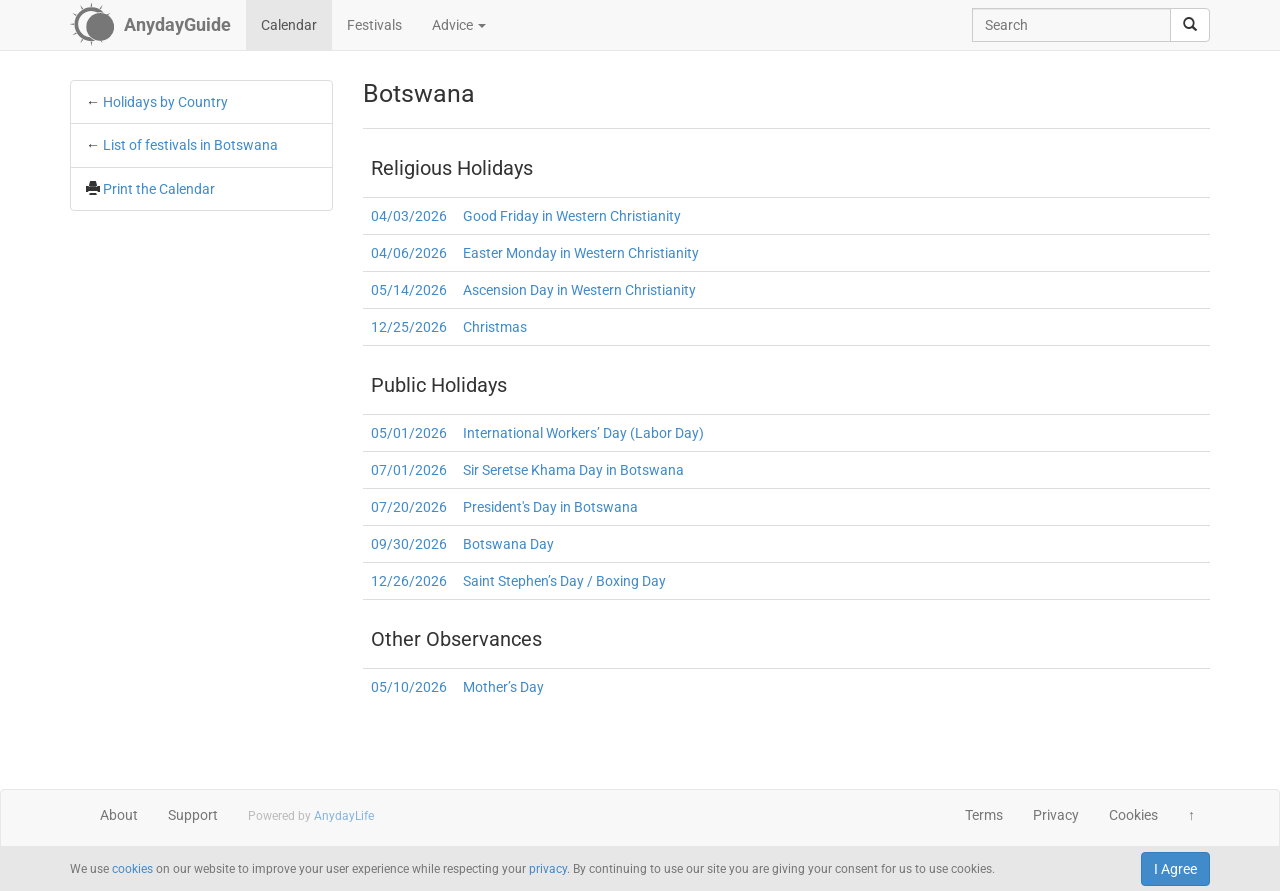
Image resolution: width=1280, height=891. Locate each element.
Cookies (1133, 815)
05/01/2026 (409, 433)
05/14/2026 (409, 290)
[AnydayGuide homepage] (150, 25)
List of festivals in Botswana (190, 145)
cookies (132, 869)
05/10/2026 (409, 687)
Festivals (374, 25)
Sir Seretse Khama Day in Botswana (573, 470)
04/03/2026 (409, 216)
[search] (1190, 25)
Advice (459, 25)
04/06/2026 (409, 253)
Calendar (289, 25)
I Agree (1175, 869)
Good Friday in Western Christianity (572, 216)
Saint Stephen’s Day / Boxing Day (564, 581)
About (119, 815)
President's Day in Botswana (550, 507)
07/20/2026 (409, 507)
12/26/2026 (409, 581)
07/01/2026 (409, 470)
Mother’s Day (503, 687)
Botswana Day (508, 544)
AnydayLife (344, 816)
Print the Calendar (159, 189)
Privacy (1056, 815)
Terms (984, 815)
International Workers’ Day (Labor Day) (583, 433)
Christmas (495, 327)
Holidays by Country (165, 102)
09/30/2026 (409, 544)
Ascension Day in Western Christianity (579, 290)
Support (193, 815)
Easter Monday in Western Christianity (581, 253)
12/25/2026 (409, 327)
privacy (548, 869)
